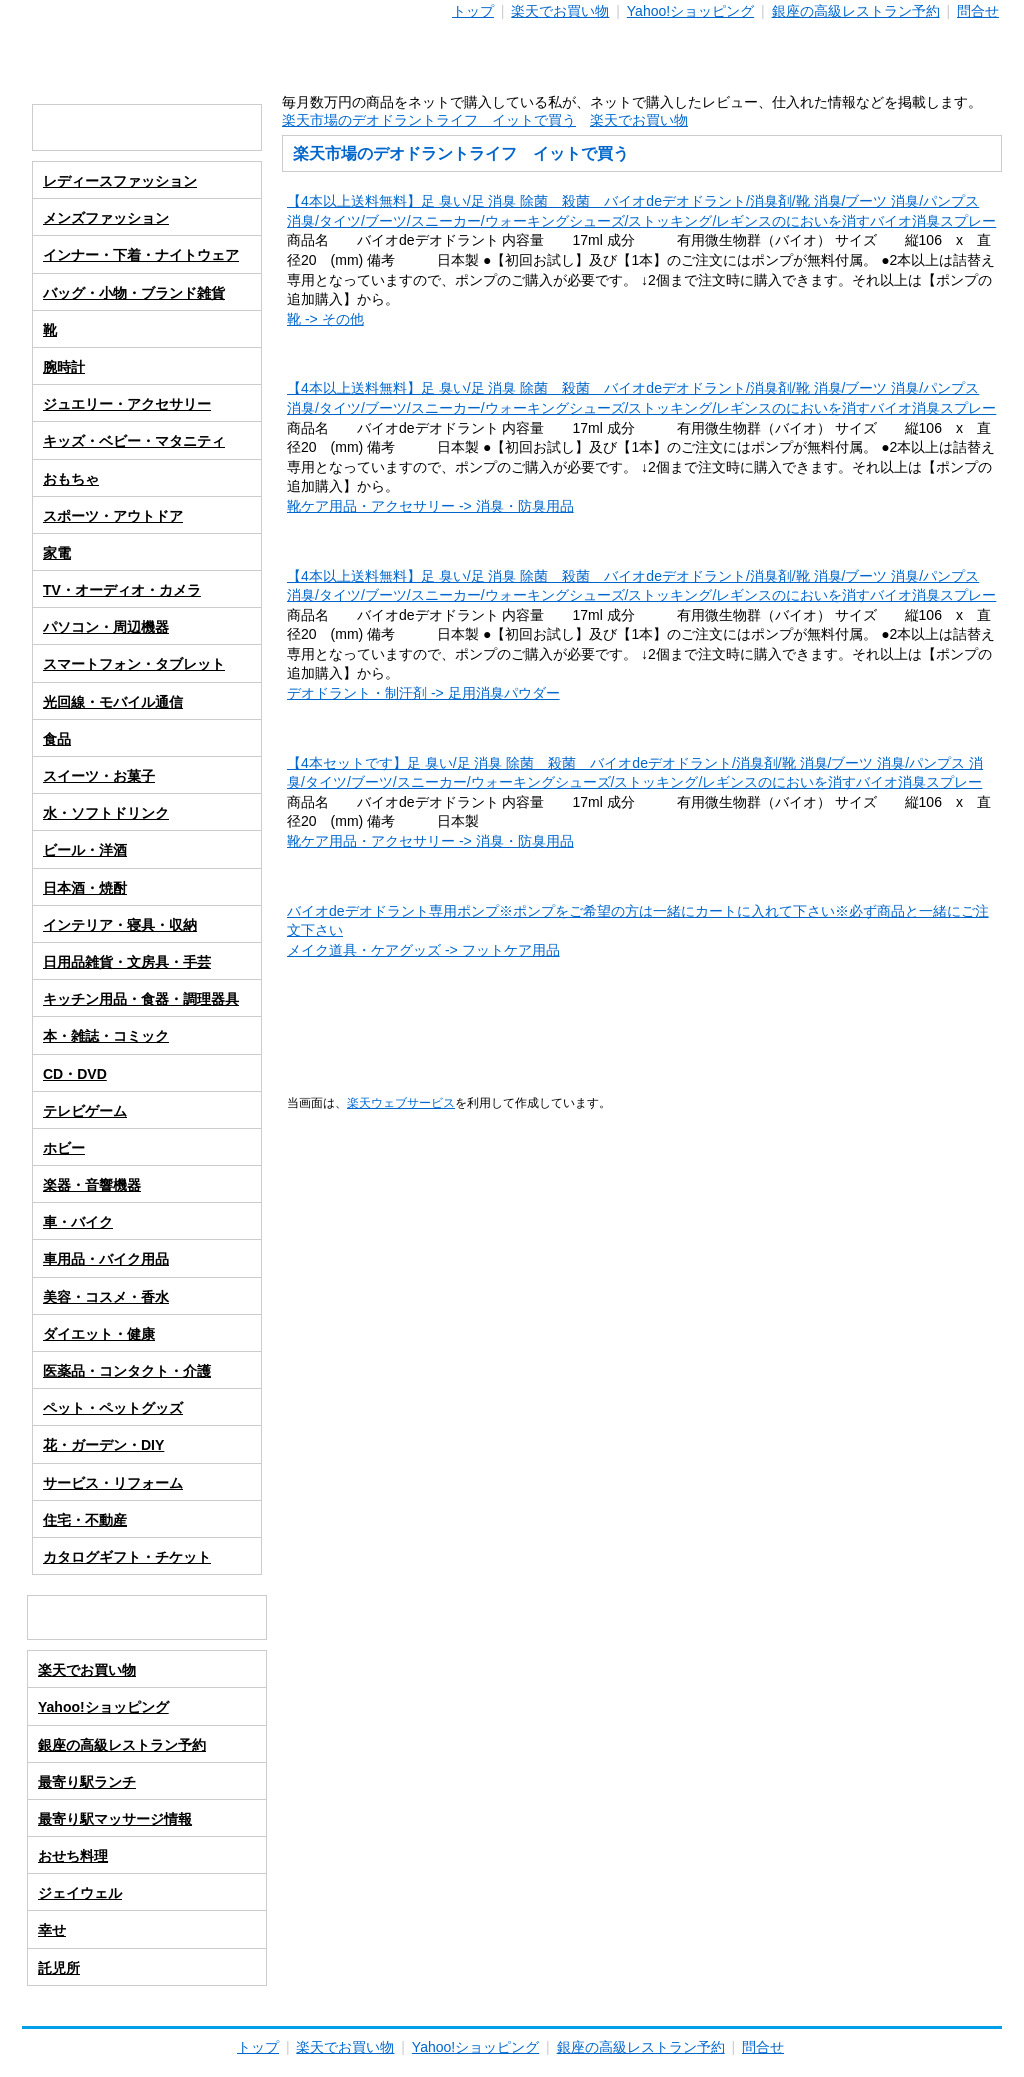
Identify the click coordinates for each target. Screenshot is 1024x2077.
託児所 (59, 1968)
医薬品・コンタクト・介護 (127, 1371)
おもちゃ (71, 479)
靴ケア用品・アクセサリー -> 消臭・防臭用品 (430, 506)
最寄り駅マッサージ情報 (115, 1819)
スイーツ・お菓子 (99, 776)
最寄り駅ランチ (87, 1782)
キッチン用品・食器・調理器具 (141, 999)
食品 (57, 739)
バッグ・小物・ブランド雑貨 (134, 293)
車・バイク (78, 1222)
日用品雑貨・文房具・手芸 (127, 962)
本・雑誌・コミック (106, 1036)
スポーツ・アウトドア (113, 516)
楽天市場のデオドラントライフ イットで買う (429, 120)
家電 (57, 553)
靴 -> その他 (325, 319)
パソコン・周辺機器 (106, 627)
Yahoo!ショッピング (690, 11)
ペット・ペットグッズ (113, 1408)
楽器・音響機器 (92, 1185)
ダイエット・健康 (99, 1334)
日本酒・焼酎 (85, 888)
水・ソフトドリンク (106, 813)
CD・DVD (75, 1074)
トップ (473, 11)
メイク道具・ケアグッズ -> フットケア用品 (423, 950)
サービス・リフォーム (113, 1483)
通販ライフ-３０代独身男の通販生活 (512, 58)
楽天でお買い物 (560, 11)
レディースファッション (120, 181)
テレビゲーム (85, 1111)
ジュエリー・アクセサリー (127, 404)
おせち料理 (73, 1856)
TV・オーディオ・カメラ (122, 590)
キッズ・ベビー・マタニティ (134, 441)
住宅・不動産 (85, 1520)
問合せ (978, 11)
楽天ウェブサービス (401, 1102)
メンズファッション (106, 218)
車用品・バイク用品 (106, 1259)
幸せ (52, 1930)
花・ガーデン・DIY (103, 1445)
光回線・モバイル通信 (113, 702)
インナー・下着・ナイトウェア (141, 255)
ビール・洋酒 (85, 850)
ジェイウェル (80, 1893)
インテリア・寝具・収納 (120, 925)
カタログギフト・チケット (127, 1557)
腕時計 (64, 367)
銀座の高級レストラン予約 (856, 11)
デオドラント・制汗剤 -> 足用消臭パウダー (423, 693)
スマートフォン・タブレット (134, 664)
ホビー (64, 1148)
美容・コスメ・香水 (106, 1297)
